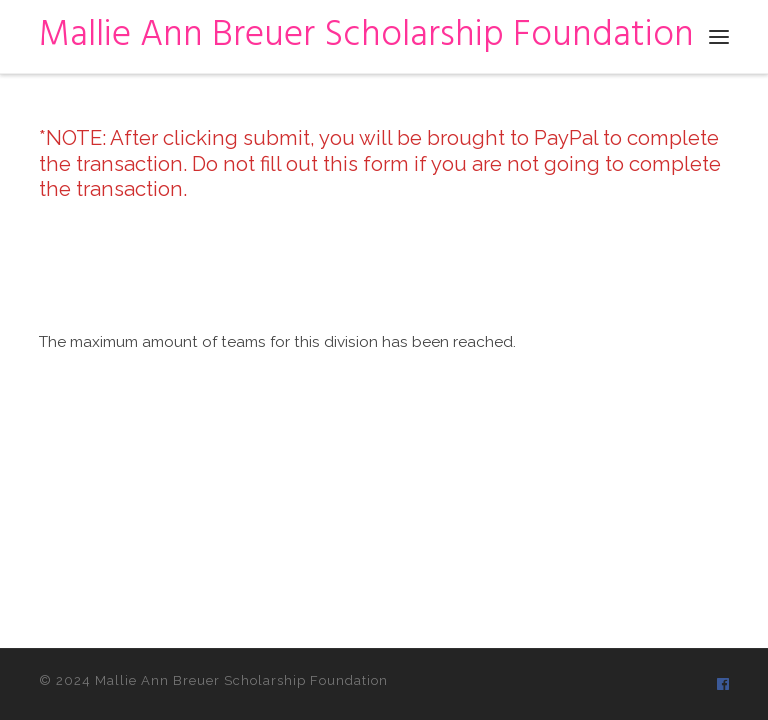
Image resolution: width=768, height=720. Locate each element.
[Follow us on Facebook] (723, 684)
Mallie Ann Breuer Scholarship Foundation (241, 680)
